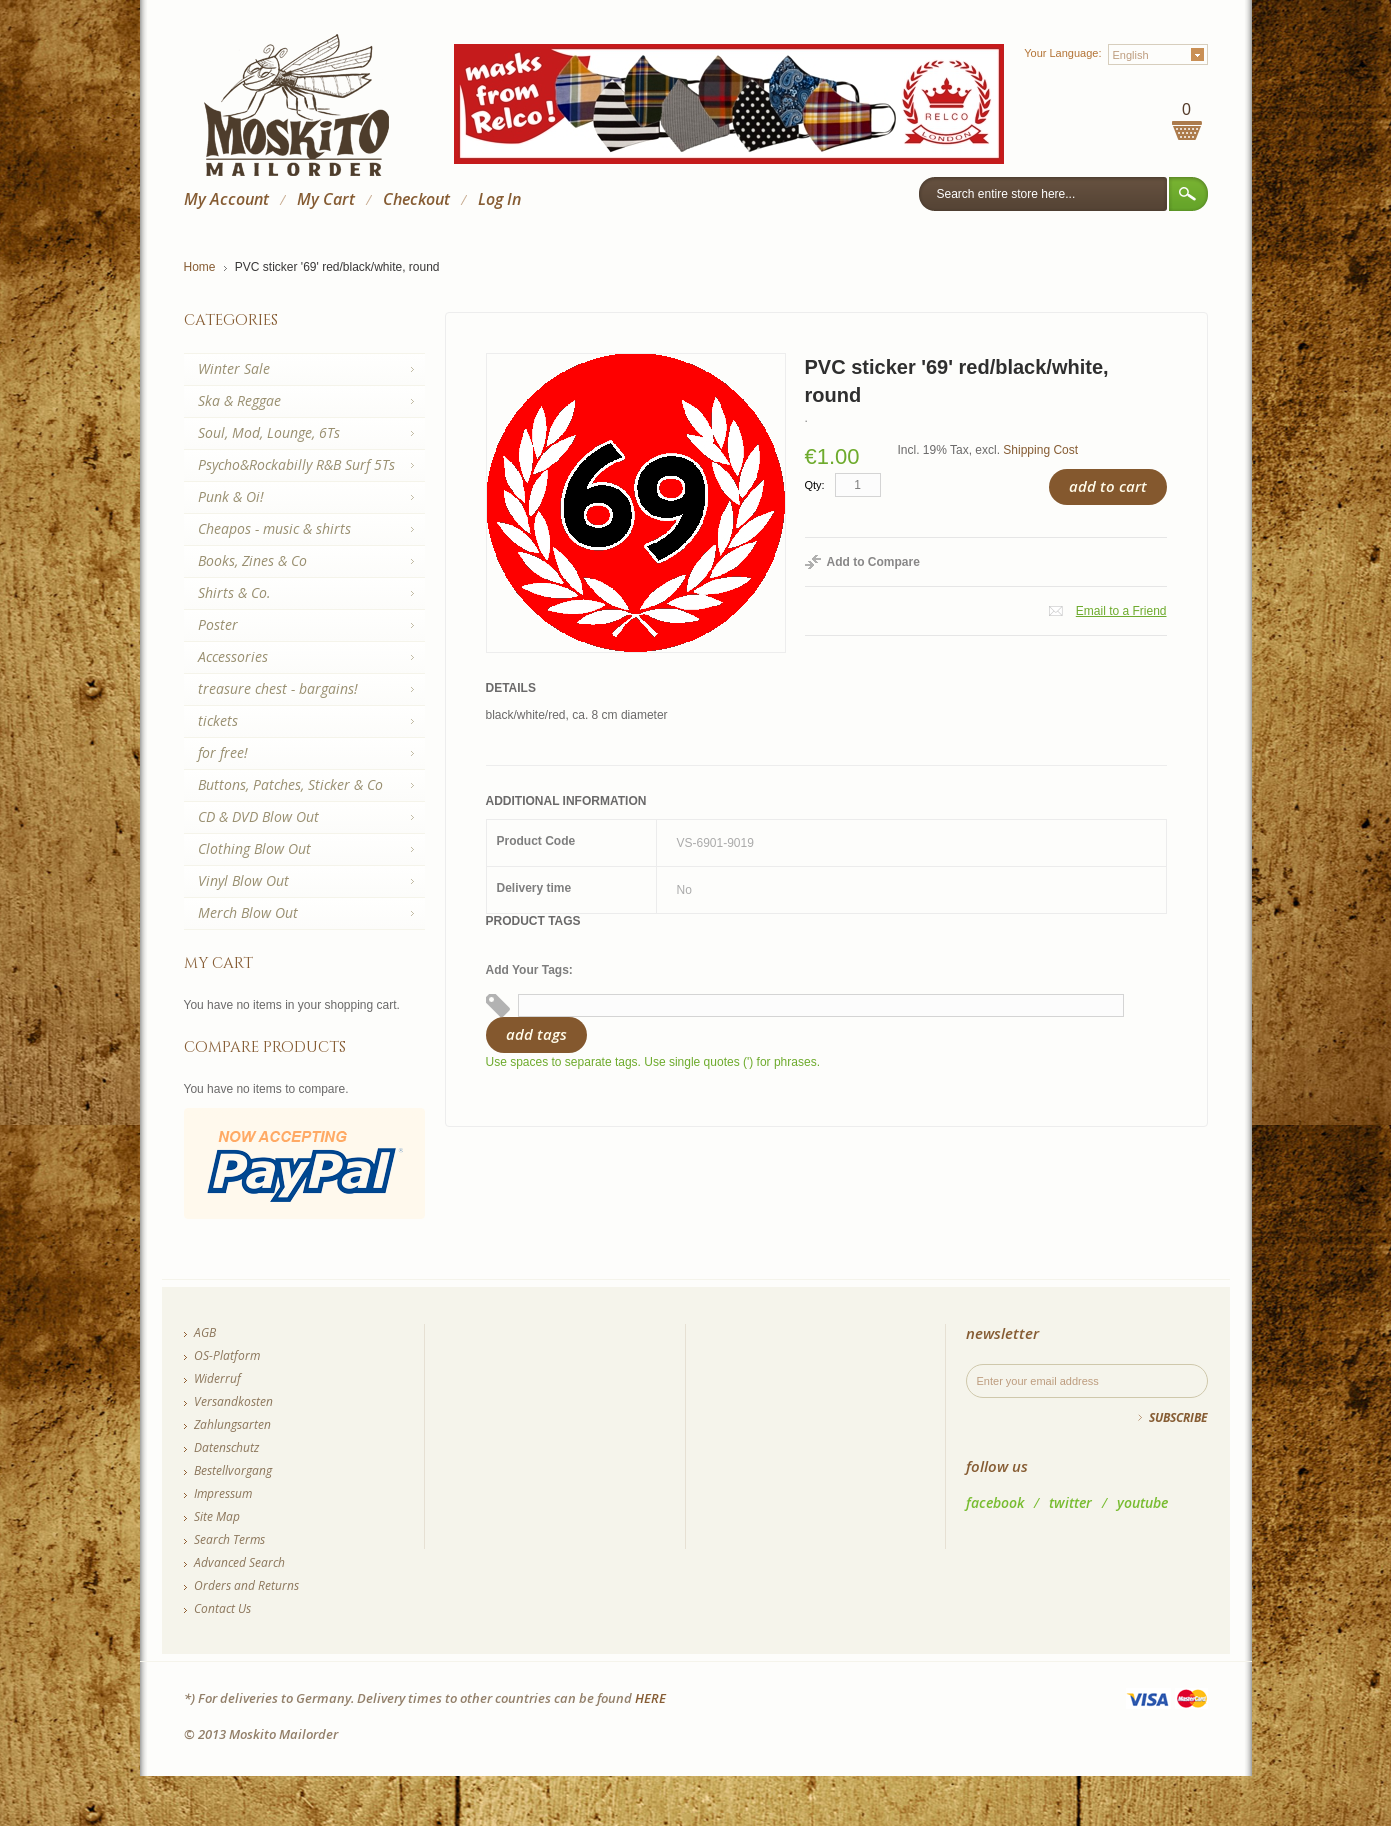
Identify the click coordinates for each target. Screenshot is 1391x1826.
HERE (650, 1698)
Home (200, 267)
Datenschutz (226, 1447)
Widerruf (217, 1378)
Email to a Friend (1121, 611)
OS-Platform (227, 1355)
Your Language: (1062, 53)
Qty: (815, 485)
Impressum (223, 1493)
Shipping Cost (1040, 450)
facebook (995, 1502)
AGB (205, 1332)
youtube (1142, 1502)
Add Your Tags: (529, 970)
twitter (1070, 1502)
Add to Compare (873, 562)
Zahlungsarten (232, 1424)
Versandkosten (233, 1401)
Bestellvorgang (233, 1470)
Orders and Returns (246, 1585)
